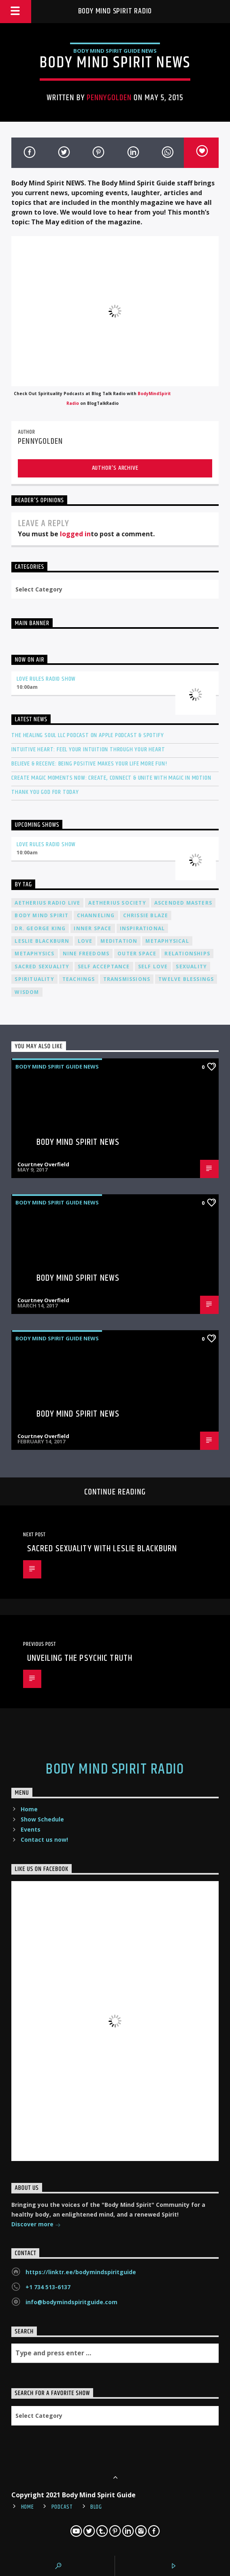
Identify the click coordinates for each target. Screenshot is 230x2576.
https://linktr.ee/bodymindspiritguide (81, 2272)
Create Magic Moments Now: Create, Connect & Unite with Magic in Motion (111, 778)
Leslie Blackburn (42, 941)
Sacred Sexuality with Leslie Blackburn (102, 1549)
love (85, 941)
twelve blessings (186, 979)
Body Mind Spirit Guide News (115, 50)
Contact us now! (44, 1839)
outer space (136, 953)
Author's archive (115, 468)
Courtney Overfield (43, 1164)
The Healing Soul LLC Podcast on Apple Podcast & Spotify (87, 735)
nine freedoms (86, 953)
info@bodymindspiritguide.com (71, 2302)
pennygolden (109, 97)
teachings (78, 979)
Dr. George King (40, 928)
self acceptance (104, 966)
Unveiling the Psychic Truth (79, 1658)
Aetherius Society (117, 902)
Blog (96, 2507)
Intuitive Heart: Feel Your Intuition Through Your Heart (88, 749)
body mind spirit (41, 915)
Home (29, 1809)
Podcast (62, 2507)
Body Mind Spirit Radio (115, 11)
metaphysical (167, 941)
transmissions (127, 979)
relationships (187, 953)
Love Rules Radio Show (46, 679)
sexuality (191, 966)
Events (30, 1829)
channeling (96, 915)
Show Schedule (42, 1819)
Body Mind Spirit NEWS (78, 1142)
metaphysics (34, 953)
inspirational (142, 928)
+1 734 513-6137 (48, 2287)
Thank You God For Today (45, 792)
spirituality (34, 979)
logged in (75, 533)
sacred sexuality (42, 966)
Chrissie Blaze (145, 915)
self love (153, 966)
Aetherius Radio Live (47, 902)
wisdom (27, 992)
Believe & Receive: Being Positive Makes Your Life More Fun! (89, 764)
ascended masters (183, 902)
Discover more (36, 2225)
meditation (118, 941)
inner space (92, 928)
